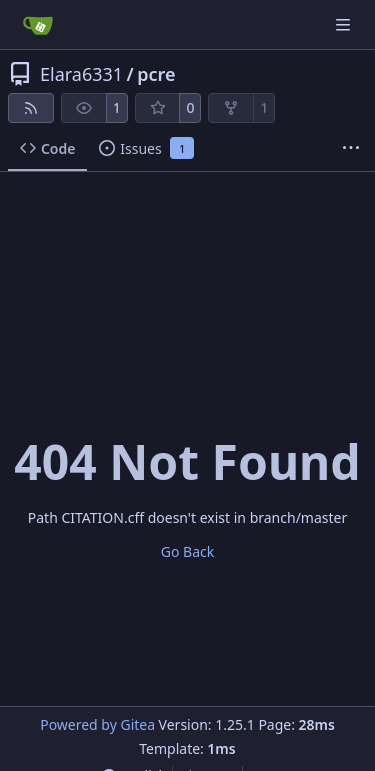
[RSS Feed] (31, 108)
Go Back (187, 551)
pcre (156, 74)
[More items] (351, 149)
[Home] (38, 25)
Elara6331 (81, 74)
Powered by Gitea (97, 724)
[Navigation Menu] (345, 24)
